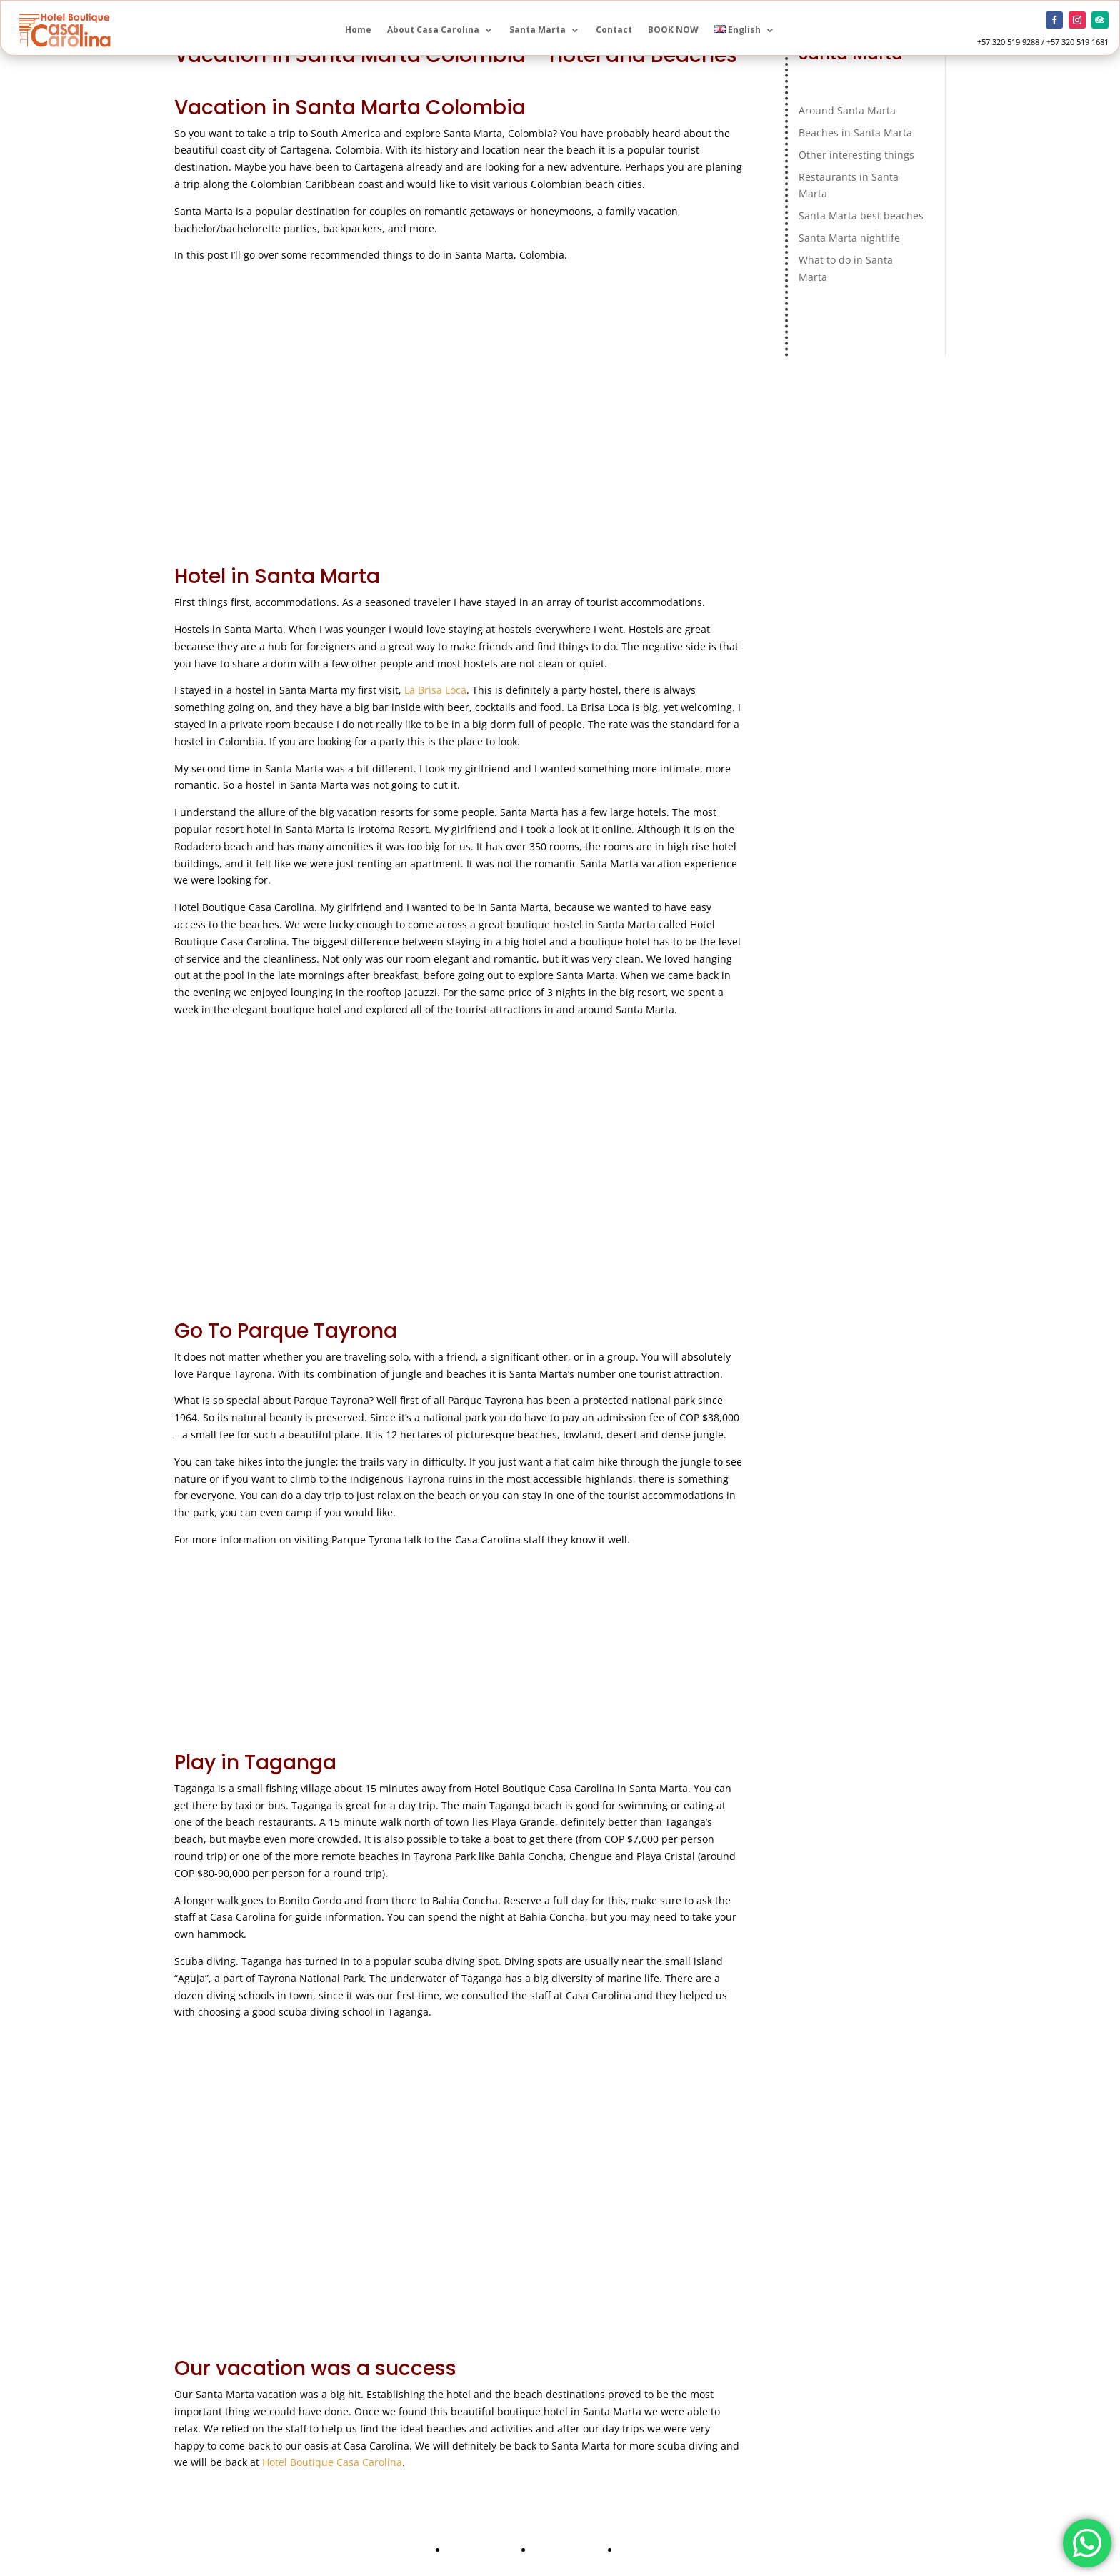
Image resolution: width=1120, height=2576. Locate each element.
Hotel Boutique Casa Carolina (332, 2462)
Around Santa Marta (847, 110)
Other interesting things (856, 154)
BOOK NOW (673, 30)
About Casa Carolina (433, 30)
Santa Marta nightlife (849, 237)
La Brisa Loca (435, 690)
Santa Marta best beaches (861, 215)
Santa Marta (537, 30)
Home (358, 30)
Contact (614, 30)
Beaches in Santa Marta (855, 132)
